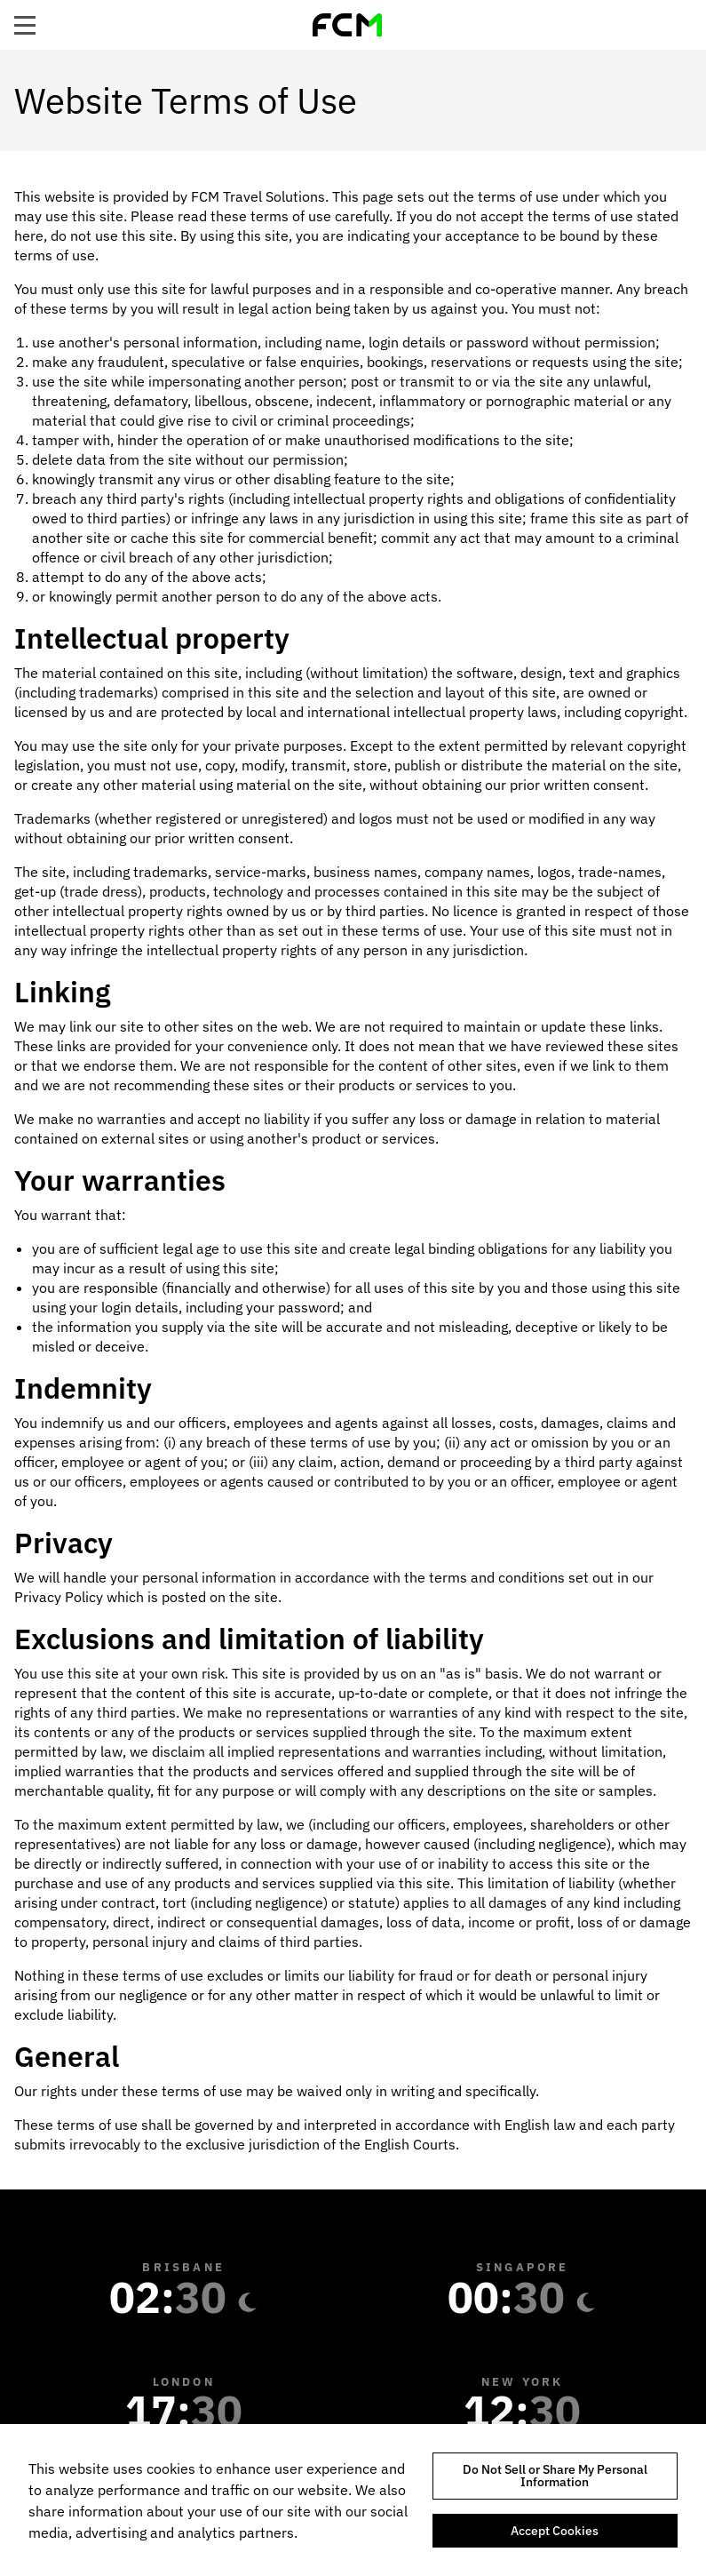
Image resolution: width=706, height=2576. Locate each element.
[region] (353, 2500)
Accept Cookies (555, 2531)
